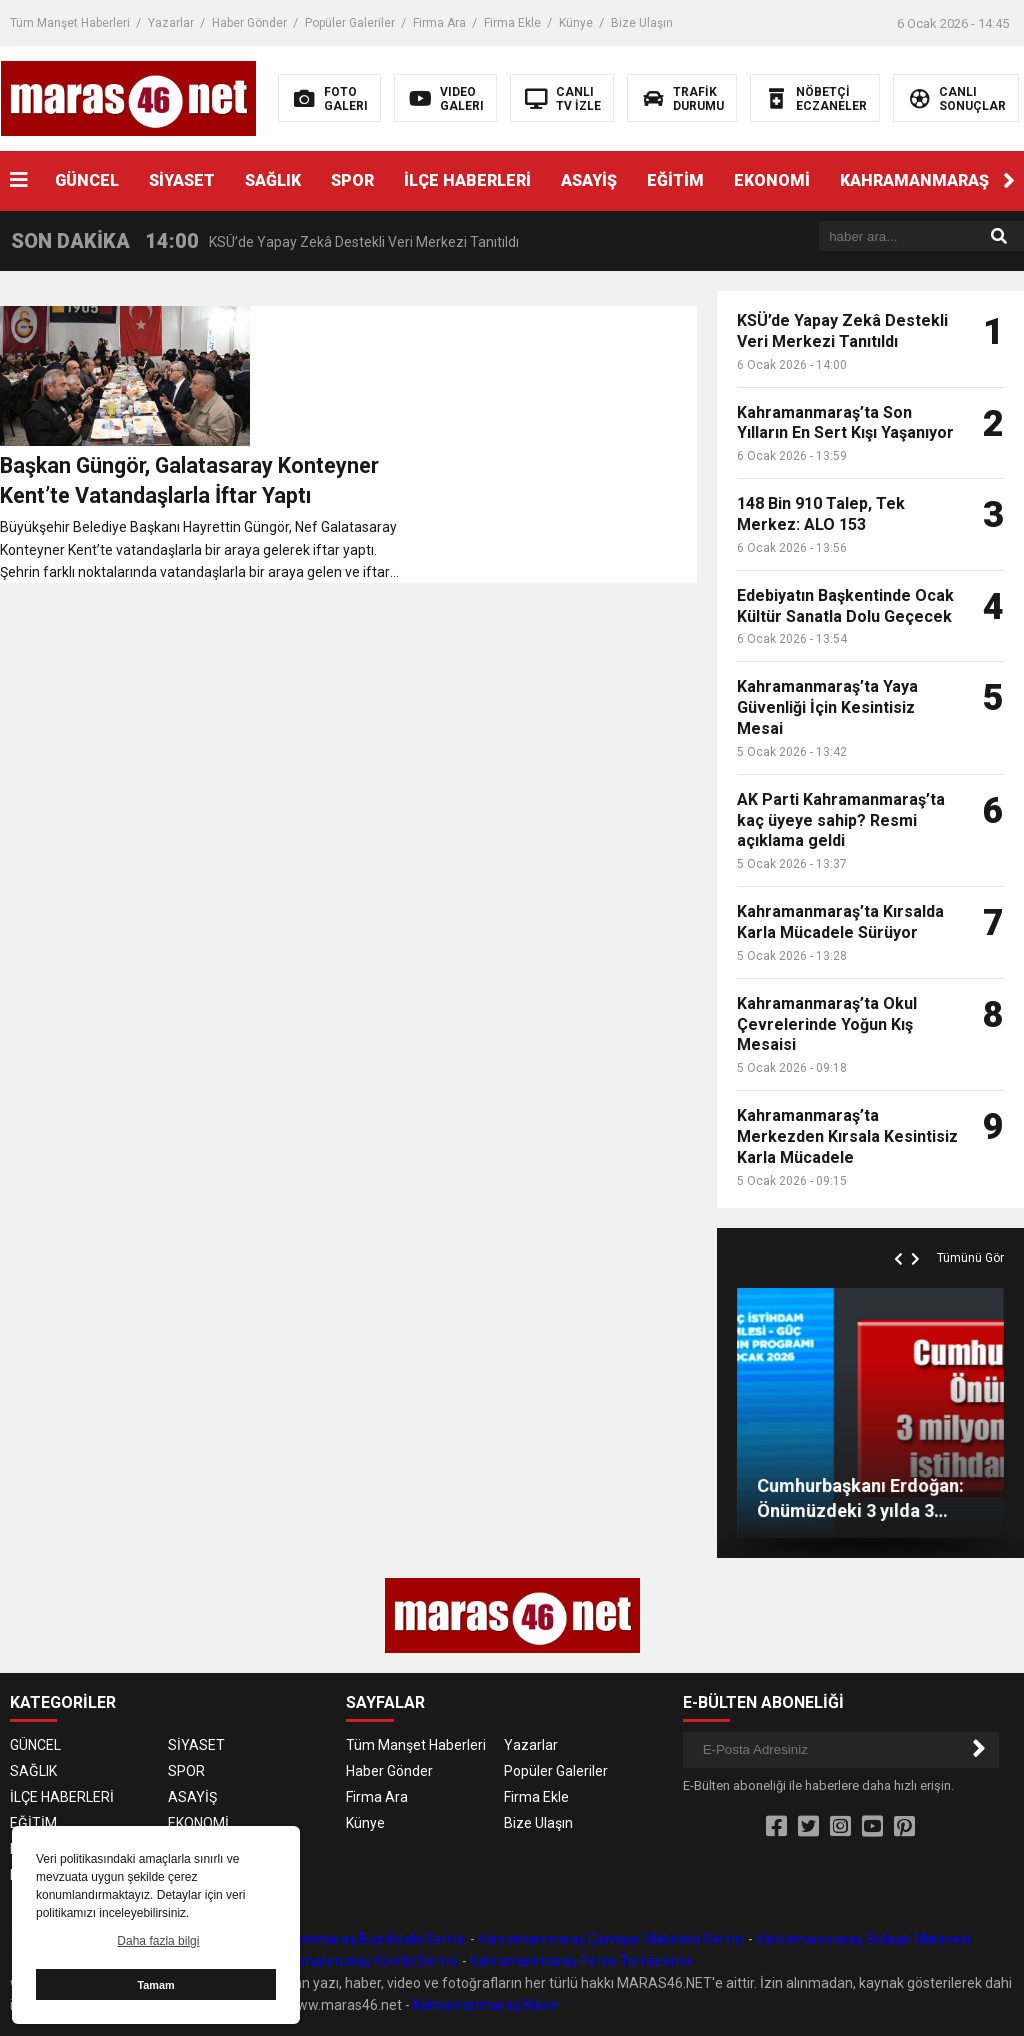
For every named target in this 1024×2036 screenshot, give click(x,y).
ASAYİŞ (589, 180)
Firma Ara (439, 23)
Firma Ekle (512, 23)
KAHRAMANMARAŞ (914, 180)
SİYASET (182, 180)
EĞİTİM (675, 180)
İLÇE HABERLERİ (467, 180)
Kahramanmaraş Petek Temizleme (581, 1961)
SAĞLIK (273, 180)
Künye (576, 23)
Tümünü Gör (970, 1258)
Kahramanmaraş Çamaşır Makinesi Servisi (611, 1939)
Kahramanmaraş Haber (487, 2005)
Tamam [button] (155, 1985)
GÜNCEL (87, 180)
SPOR (352, 180)
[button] (1009, 181)
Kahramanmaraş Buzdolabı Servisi (358, 1939)
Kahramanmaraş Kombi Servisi (361, 1961)
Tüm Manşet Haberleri (70, 23)
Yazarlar (171, 23)
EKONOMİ (772, 180)
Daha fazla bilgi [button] (158, 1941)
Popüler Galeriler (350, 23)
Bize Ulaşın (642, 23)
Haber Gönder (249, 23)
